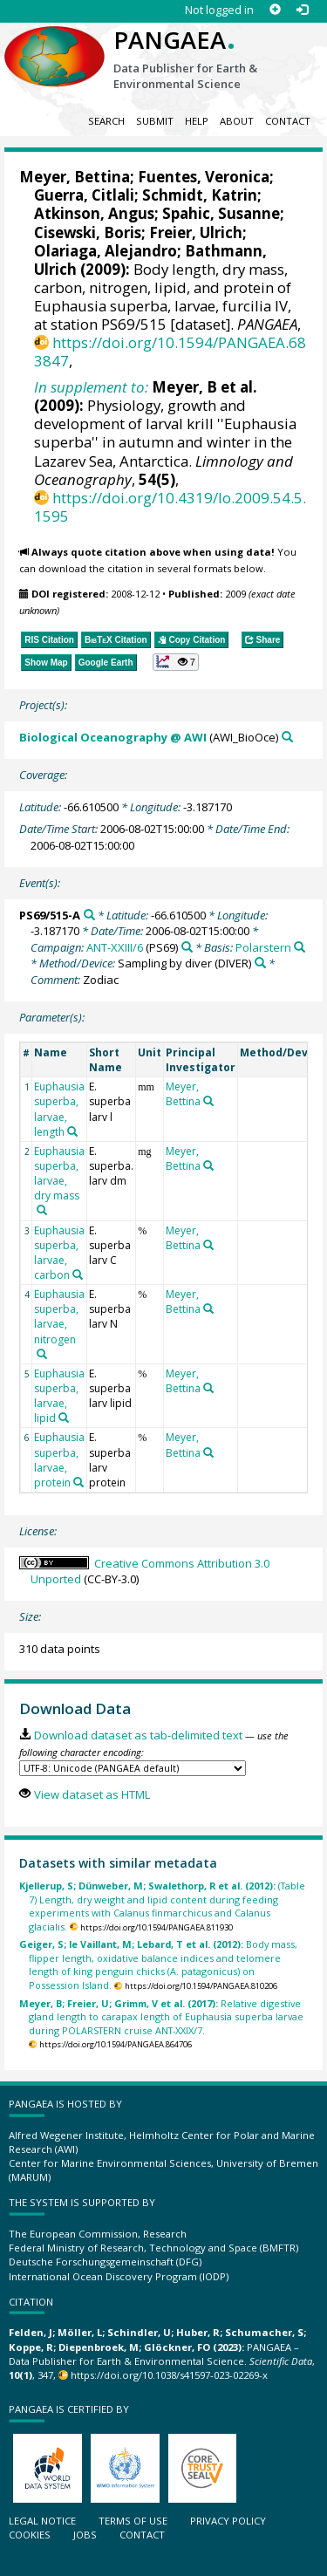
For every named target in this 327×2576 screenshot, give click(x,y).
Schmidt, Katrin (199, 195)
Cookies (30, 2534)
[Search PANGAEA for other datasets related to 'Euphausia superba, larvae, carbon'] (77, 1274)
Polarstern (263, 947)
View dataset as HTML (92, 1794)
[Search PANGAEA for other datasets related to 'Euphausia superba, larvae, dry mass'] (42, 1210)
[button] (176, 662)
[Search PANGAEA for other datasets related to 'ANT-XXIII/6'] (187, 947)
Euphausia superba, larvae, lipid (59, 1395)
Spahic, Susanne (221, 213)
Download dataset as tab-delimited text (138, 1735)
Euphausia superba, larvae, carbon (59, 1252)
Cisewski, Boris (87, 232)
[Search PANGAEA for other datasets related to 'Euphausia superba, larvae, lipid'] (63, 1417)
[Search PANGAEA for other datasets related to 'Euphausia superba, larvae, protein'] (78, 1482)
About (237, 120)
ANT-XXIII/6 (114, 947)
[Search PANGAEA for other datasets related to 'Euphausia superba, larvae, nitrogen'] (42, 1354)
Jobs (85, 2534)
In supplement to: (91, 387)
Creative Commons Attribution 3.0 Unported (150, 1571)
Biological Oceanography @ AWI (113, 737)
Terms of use (133, 2520)
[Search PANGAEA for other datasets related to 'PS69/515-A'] (89, 914)
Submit (155, 120)
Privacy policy (228, 2520)
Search (106, 120)
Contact (287, 120)
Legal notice (42, 2520)
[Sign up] (275, 10)
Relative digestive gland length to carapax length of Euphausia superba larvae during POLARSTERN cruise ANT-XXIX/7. (161, 2017)
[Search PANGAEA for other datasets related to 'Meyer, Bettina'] (208, 1101)
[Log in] (302, 10)
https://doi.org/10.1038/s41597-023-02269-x (169, 2374)
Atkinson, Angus (94, 213)
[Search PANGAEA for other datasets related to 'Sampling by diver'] (260, 962)
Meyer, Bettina (74, 177)
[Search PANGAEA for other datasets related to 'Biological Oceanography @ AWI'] (287, 736)
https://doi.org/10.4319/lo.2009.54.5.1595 (170, 507)
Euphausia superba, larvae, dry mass (59, 1173)
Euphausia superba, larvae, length (59, 1108)
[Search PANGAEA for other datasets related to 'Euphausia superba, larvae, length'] (72, 1131)
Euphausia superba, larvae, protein (59, 1459)
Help (196, 120)
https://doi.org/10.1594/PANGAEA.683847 (170, 351)
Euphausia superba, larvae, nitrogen (59, 1316)
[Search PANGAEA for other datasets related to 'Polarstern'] (299, 947)
